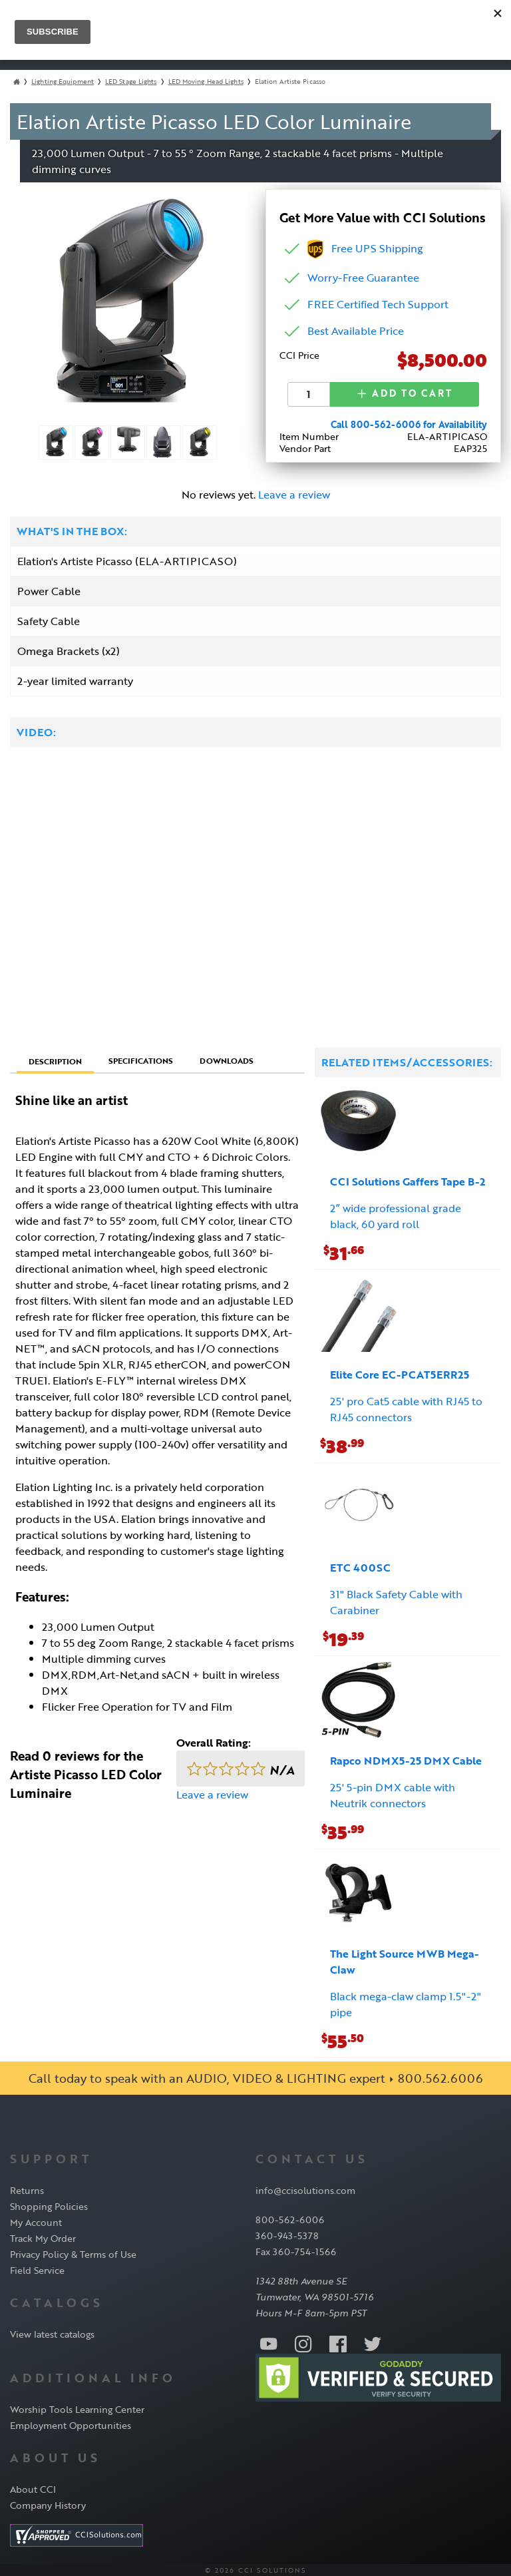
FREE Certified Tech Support (377, 304)
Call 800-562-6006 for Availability (409, 423)
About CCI (33, 2488)
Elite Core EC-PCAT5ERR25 (399, 1373)
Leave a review (294, 493)
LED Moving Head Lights (206, 82)
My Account (36, 2221)
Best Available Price (355, 331)
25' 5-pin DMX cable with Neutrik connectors (392, 1794)
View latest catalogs (52, 2333)
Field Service (37, 2269)
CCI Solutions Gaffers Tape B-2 (407, 1180)
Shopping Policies (49, 2205)
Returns (27, 2189)
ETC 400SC (360, 1566)
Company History (48, 2504)
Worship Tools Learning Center (77, 2408)
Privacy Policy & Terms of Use (73, 2253)
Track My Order (43, 2237)
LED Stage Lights (131, 82)
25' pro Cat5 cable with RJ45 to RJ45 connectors (406, 1408)
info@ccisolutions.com (305, 2189)
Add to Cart (404, 393)
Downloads (227, 1059)
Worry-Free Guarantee (363, 278)
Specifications (140, 1059)
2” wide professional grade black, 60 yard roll (395, 1215)
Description (55, 1060)
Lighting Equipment (62, 82)
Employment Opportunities (70, 2424)
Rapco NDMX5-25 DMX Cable (406, 1759)
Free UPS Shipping (365, 248)
